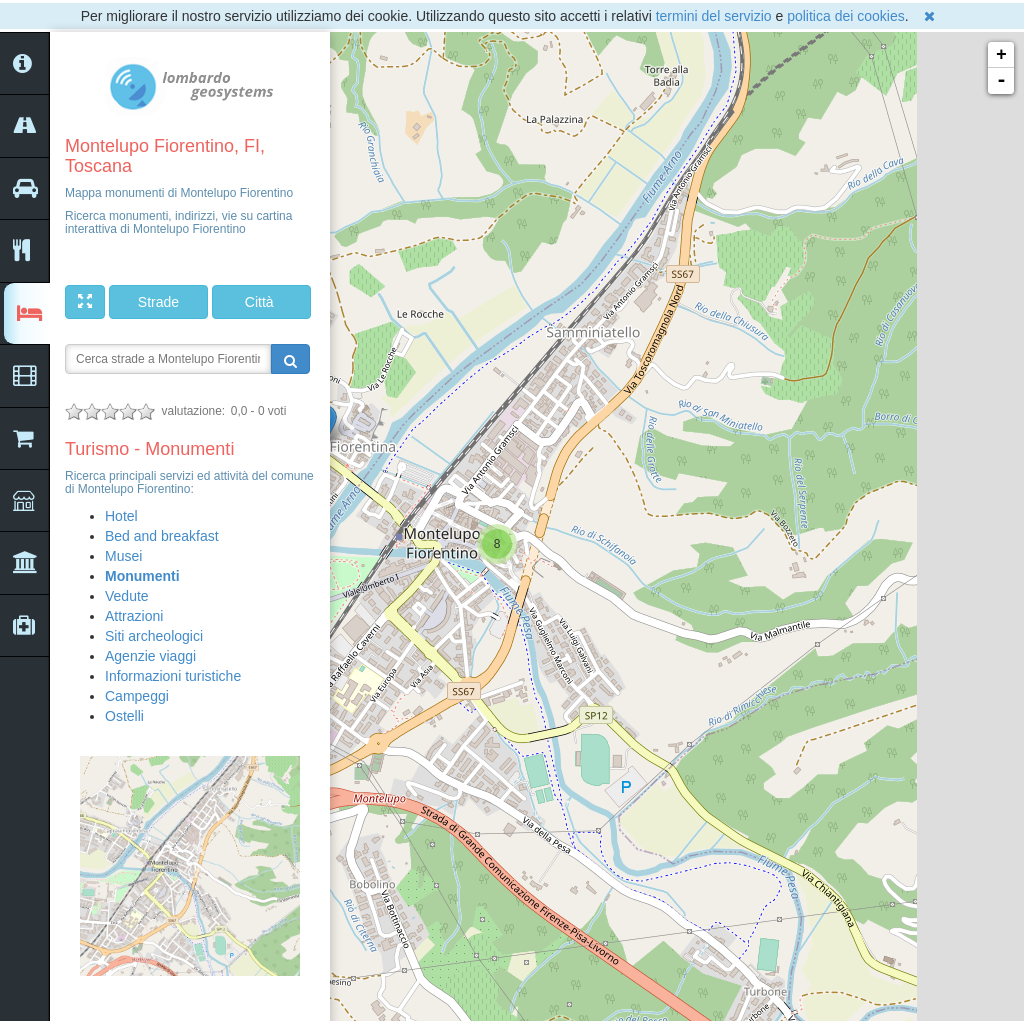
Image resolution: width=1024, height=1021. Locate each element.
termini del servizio (714, 16)
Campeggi (137, 696)
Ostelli (124, 716)
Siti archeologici (154, 636)
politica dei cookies (846, 16)
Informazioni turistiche (173, 676)
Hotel (121, 516)
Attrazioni (134, 616)
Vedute (127, 596)
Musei (123, 556)
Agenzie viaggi (150, 656)
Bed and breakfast (162, 536)
